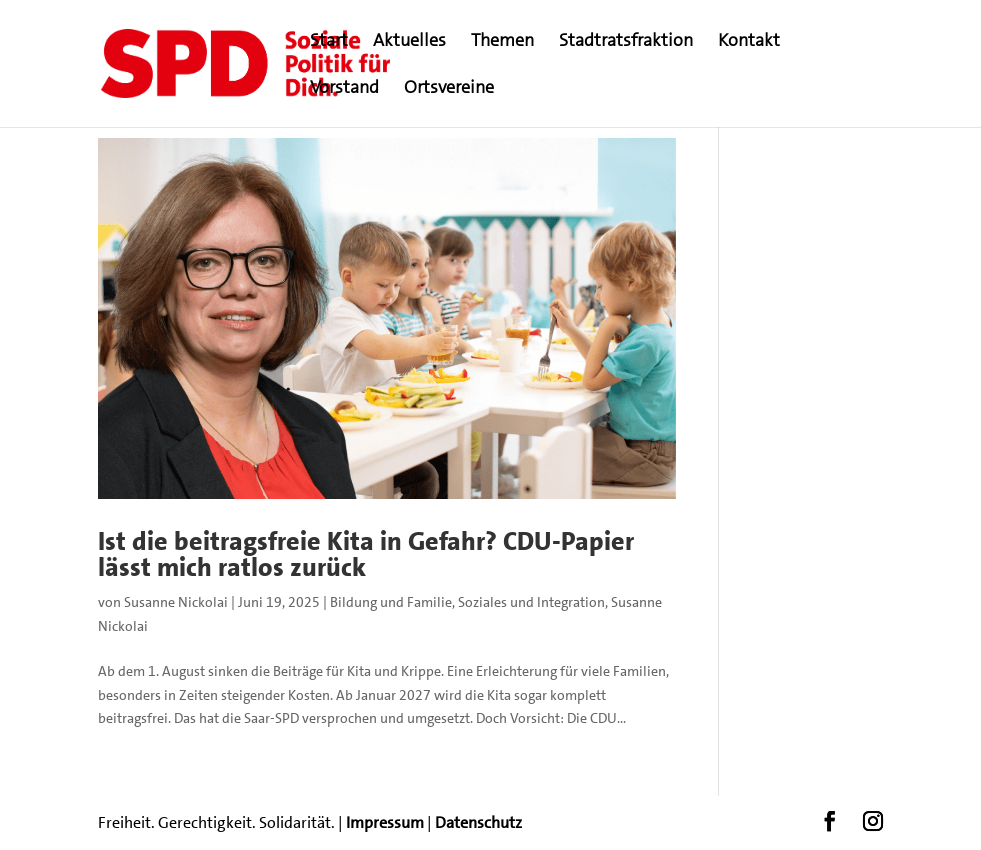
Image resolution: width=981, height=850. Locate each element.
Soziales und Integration (531, 602)
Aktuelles (409, 42)
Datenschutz (478, 822)
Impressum (385, 822)
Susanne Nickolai (176, 602)
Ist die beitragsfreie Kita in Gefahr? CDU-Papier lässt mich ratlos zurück (366, 554)
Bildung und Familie (391, 602)
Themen (502, 42)
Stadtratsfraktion (626, 42)
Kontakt (749, 42)
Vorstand (344, 89)
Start (329, 42)
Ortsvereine (449, 89)
